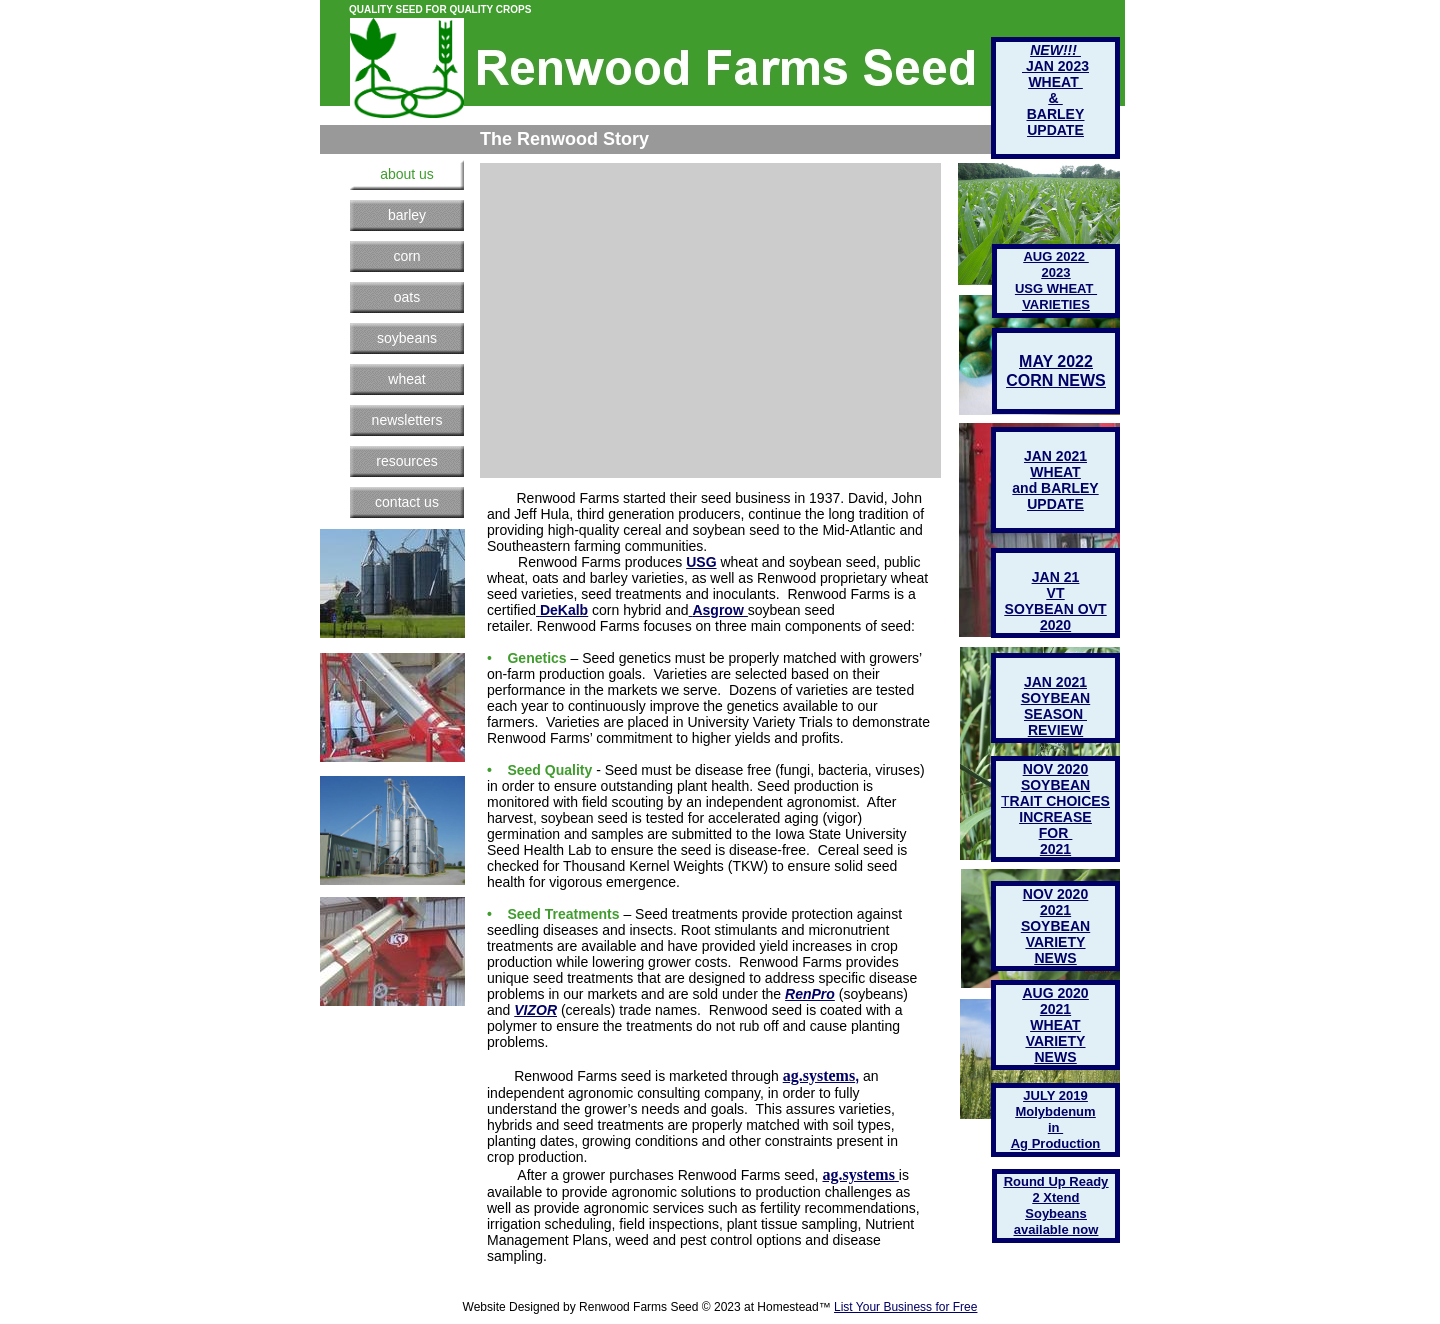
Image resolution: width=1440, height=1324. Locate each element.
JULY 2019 (1055, 1095)
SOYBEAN (1055, 926)
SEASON (1055, 714)
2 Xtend (1056, 1197)
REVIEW (1055, 730)
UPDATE (1055, 504)
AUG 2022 (1055, 256)
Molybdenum (1055, 1111)
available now (1056, 1229)
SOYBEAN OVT (1056, 609)
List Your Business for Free (905, 1307)
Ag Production (1056, 1143)
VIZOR (535, 1010)
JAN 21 (1055, 577)
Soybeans (1055, 1213)
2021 (1055, 1009)
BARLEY (1056, 114)
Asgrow (717, 610)
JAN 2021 (1055, 682)
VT (1056, 593)
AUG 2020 (1055, 993)
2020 (1055, 625)
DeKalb (564, 610)
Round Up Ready (1056, 1181)
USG (701, 562)
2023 (1056, 272)
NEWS (1056, 1057)
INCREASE (1055, 817)
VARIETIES (1056, 304)
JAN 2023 (1055, 66)
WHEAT (1055, 1025)
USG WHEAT (1056, 288)
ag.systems (819, 1075)
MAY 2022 (1056, 361)
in (1055, 1127)
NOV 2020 (1055, 894)
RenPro (810, 994)
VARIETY (1056, 1041)
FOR (1055, 833)
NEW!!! (1055, 50)
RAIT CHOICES (1060, 801)
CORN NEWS (1056, 380)
